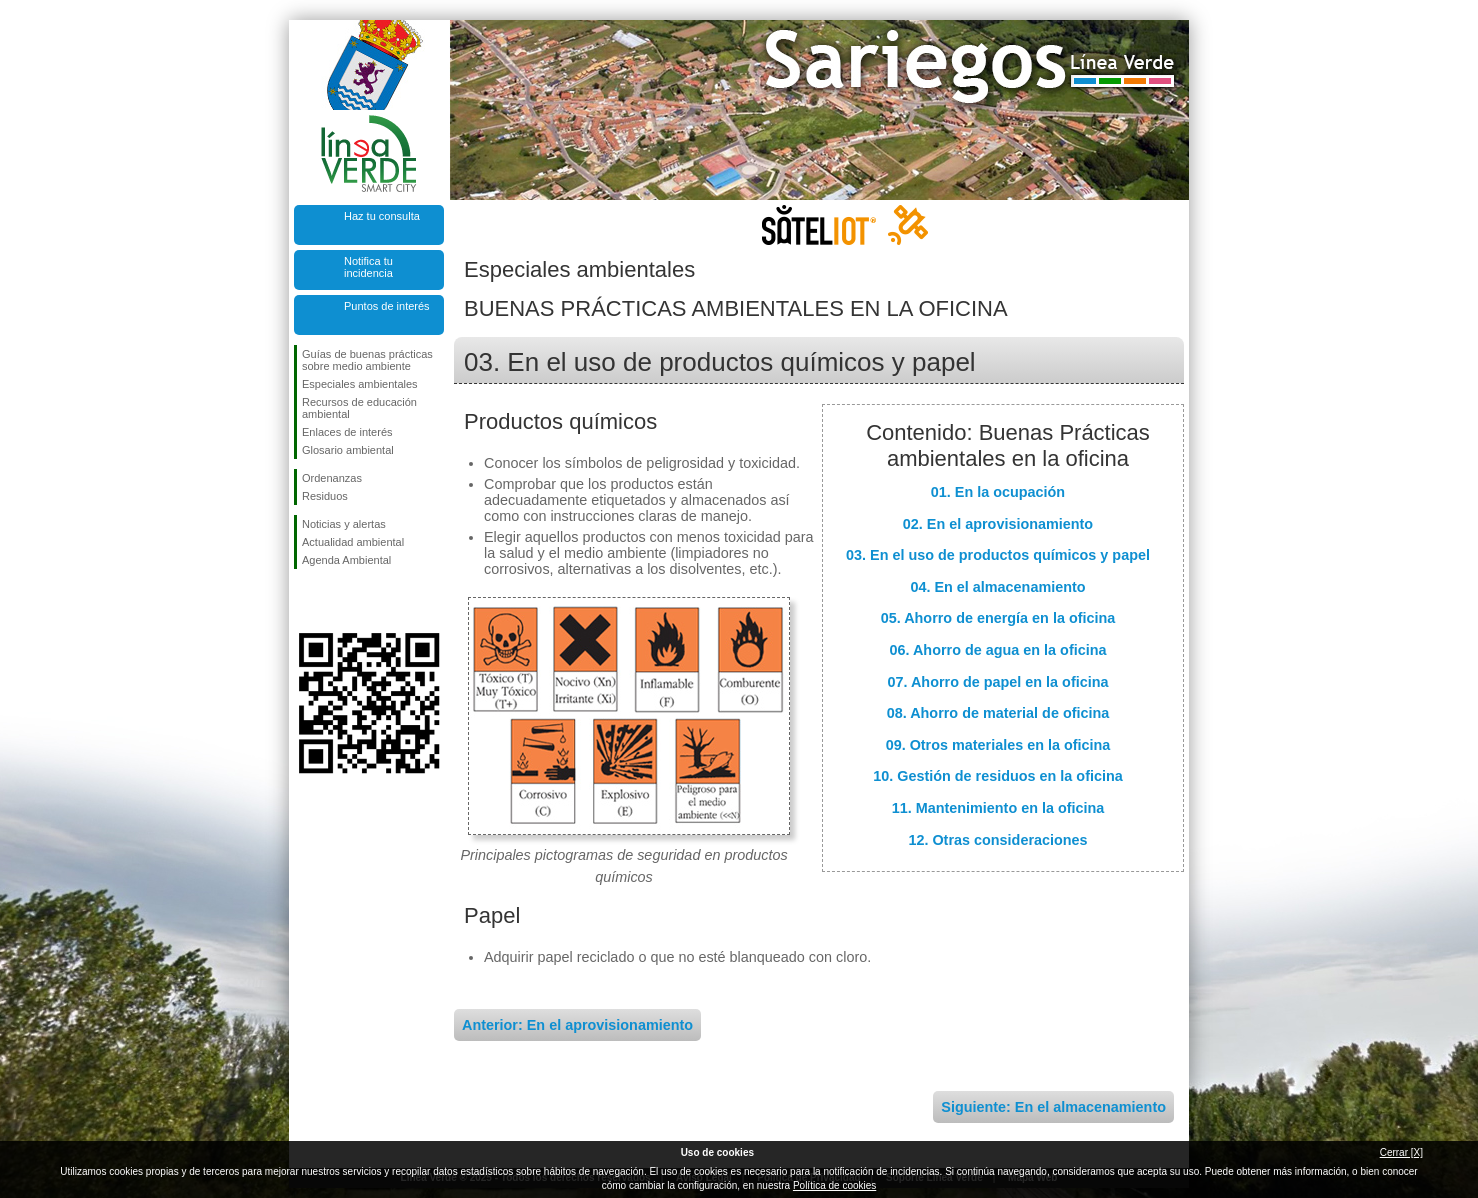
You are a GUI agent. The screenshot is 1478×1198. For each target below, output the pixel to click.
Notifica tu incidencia (368, 267)
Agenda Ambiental (346, 560)
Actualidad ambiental (353, 542)
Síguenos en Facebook (306, 601)
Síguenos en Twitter (339, 601)
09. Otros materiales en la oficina (998, 745)
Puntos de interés (387, 306)
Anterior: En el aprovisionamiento (577, 1025)
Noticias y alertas (344, 524)
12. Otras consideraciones (997, 840)
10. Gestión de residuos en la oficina (998, 776)
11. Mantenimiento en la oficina (998, 808)
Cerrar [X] (1401, 1152)
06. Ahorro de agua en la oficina (998, 650)
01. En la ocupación (998, 492)
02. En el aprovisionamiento (998, 524)
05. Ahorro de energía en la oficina (998, 618)
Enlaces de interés (347, 432)
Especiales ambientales (360, 384)
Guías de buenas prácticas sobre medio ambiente (367, 360)
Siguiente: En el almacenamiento (1053, 1107)
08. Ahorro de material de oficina (998, 713)
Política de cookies (834, 1185)
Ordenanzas (332, 478)
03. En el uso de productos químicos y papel (998, 555)
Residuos (325, 496)
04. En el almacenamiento (997, 587)
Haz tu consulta (382, 216)
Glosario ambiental (348, 450)
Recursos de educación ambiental (359, 408)
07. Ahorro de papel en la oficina (998, 682)
